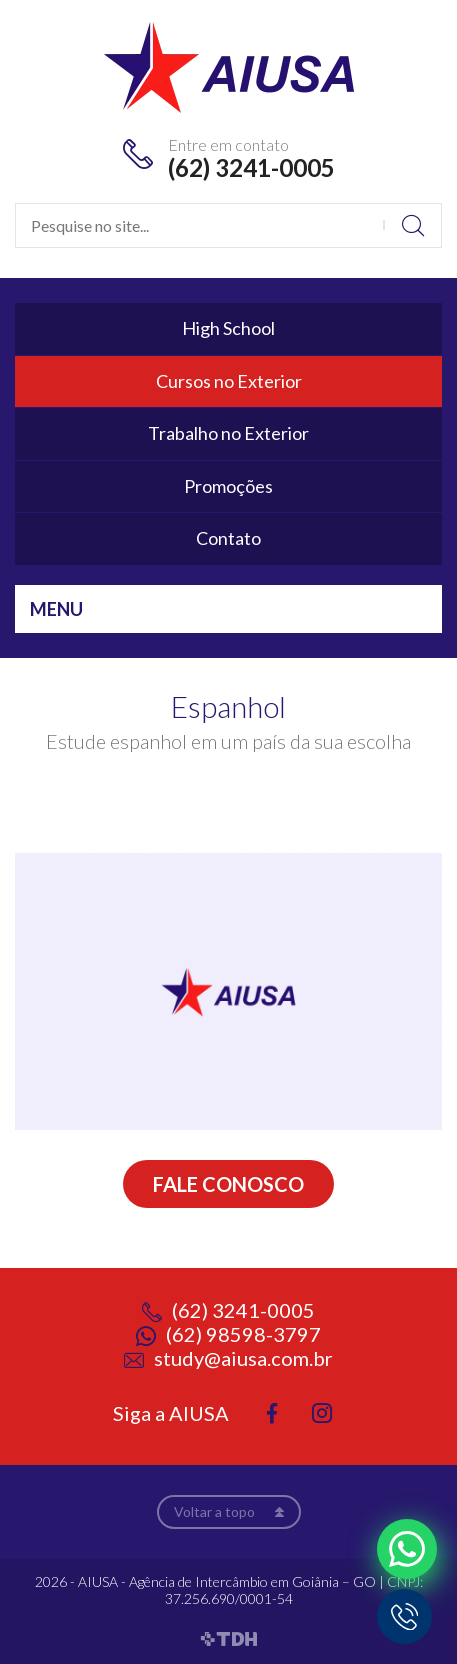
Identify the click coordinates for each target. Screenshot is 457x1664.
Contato (228, 538)
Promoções (228, 486)
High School (228, 328)
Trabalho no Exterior (228, 433)
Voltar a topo (214, 1511)
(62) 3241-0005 (251, 167)
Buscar (412, 225)
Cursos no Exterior (229, 381)
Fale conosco (228, 1184)
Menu (56, 609)
